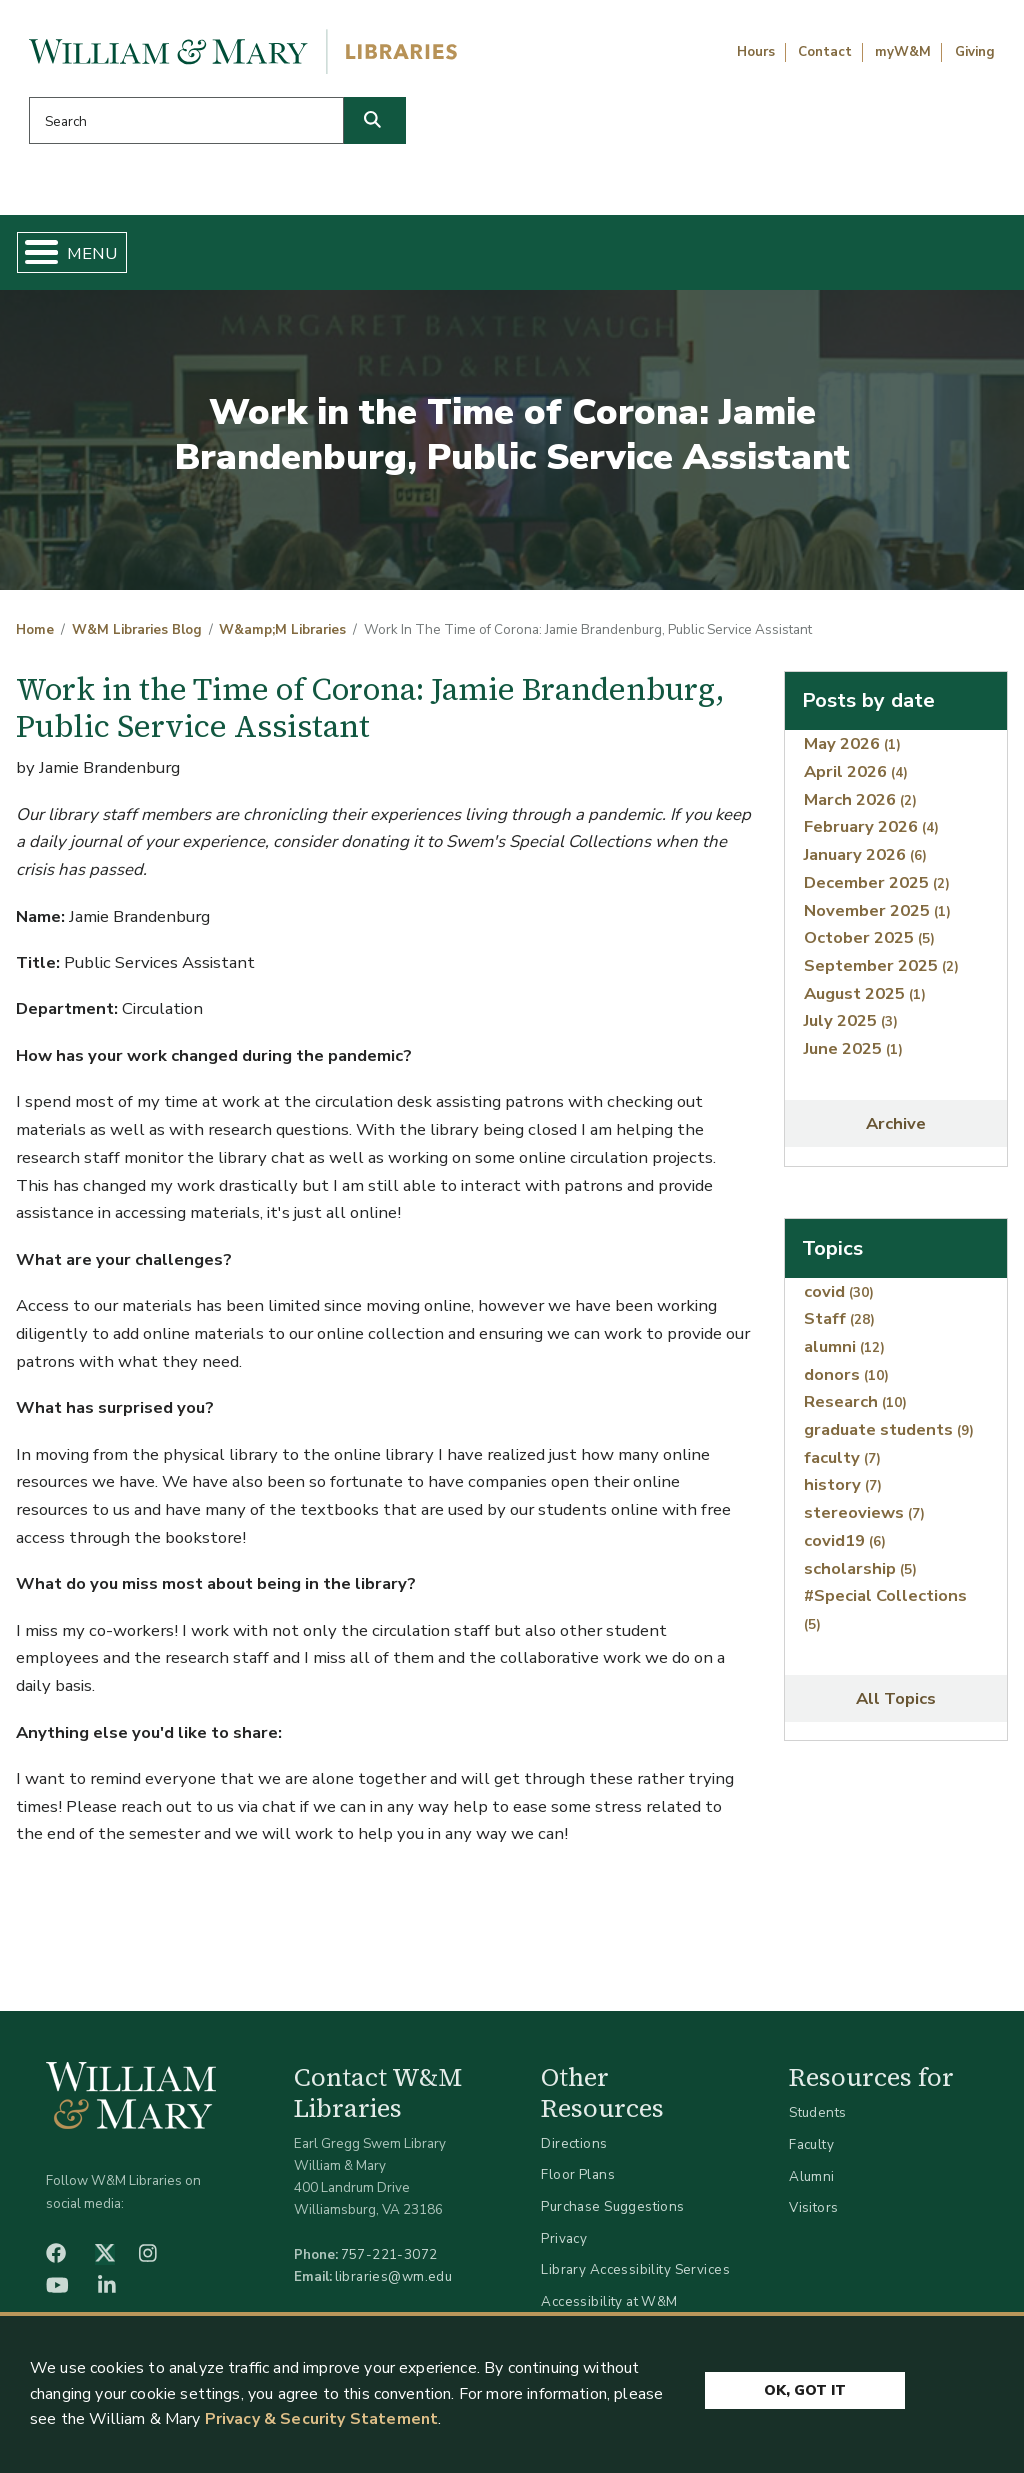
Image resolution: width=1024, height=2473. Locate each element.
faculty (842, 1465)
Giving (975, 52)
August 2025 (865, 1000)
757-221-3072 (389, 2262)
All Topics (896, 1706)
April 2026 (856, 779)
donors (846, 1382)
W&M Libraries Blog (137, 638)
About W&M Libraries (764, 256)
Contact (825, 52)
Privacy (564, 2245)
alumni (844, 1354)
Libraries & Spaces (571, 256)
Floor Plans (578, 2182)
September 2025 (881, 973)
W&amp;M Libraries (282, 638)
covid (839, 1298)
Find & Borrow (204, 256)
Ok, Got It (805, 2385)
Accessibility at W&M (609, 2309)
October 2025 (869, 945)
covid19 (845, 1548)
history (843, 1492)
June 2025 (853, 1056)
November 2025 (877, 917)
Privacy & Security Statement (321, 2419)
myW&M (903, 52)
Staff (839, 1326)
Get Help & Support (379, 256)
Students (817, 2120)
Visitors (813, 2215)
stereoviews (864, 1520)
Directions (574, 2151)
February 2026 (871, 834)
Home (86, 256)
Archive (896, 1131)
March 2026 (860, 807)
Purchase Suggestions (612, 2214)
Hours (756, 52)
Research (855, 1409)
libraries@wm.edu (394, 2284)
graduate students (889, 1437)
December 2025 (877, 890)
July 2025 (851, 1028)
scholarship (860, 1575)
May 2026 (852, 751)
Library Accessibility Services (635, 2277)
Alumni (812, 2183)
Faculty (811, 2152)
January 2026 (865, 862)
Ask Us (936, 256)
